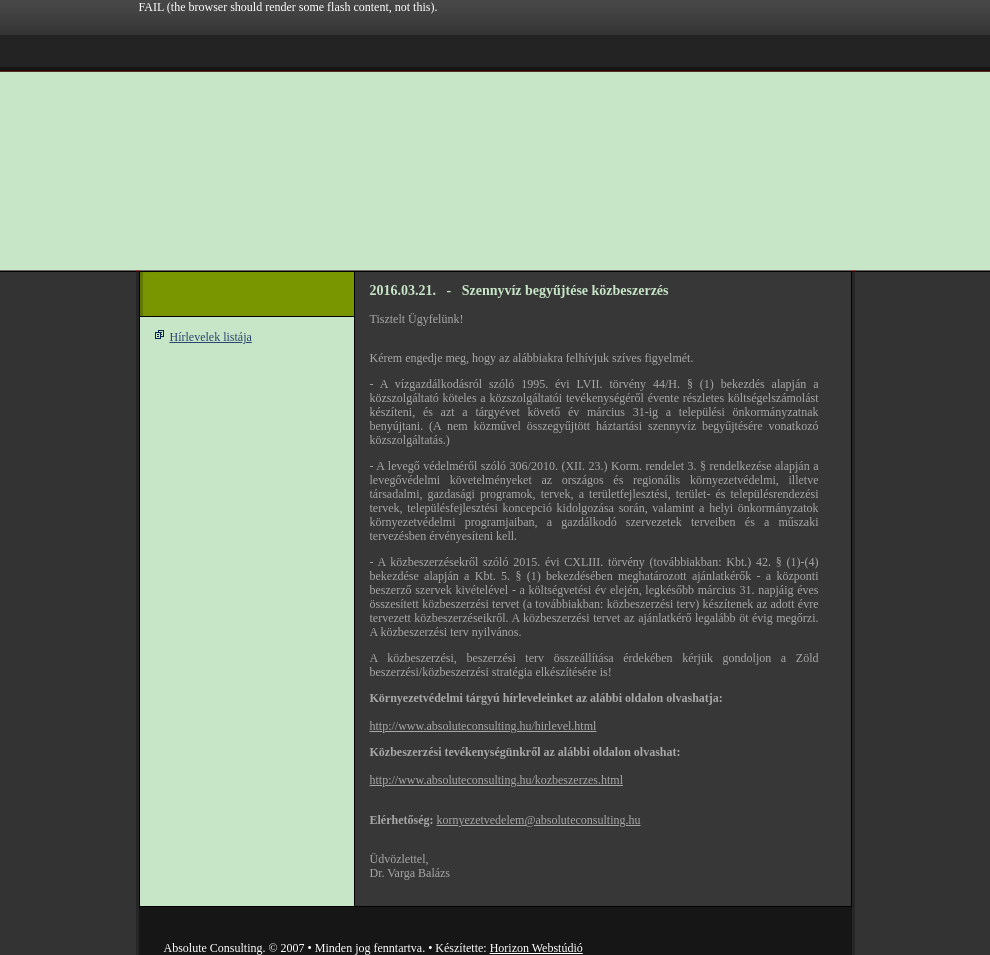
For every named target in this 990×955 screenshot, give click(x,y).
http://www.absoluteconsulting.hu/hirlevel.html (483, 726)
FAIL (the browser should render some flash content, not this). (288, 7)
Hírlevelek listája (211, 337)
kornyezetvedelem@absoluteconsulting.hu (538, 820)
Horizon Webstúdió (536, 948)
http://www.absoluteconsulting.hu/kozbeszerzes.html (497, 780)
